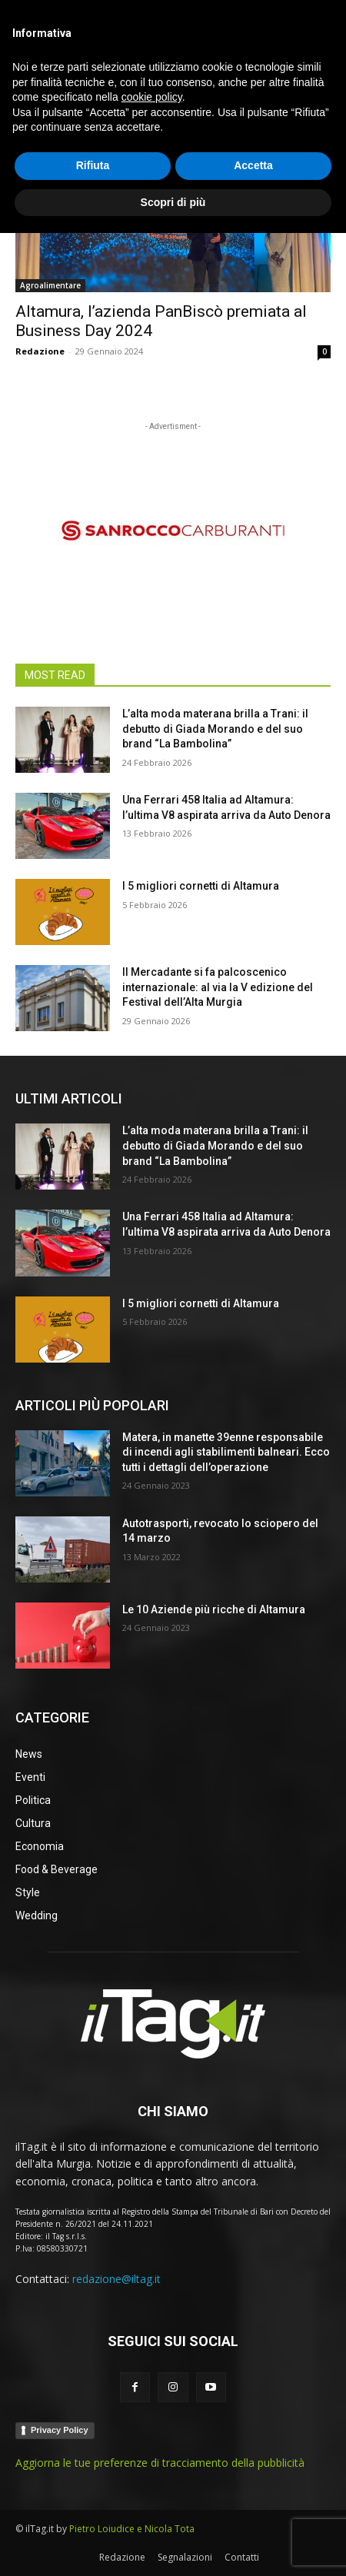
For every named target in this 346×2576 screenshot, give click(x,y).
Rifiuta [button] (93, 2508)
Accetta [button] (253, 2508)
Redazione (40, 351)
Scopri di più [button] (173, 2544)
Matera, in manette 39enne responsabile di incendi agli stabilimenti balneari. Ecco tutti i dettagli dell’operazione (226, 1452)
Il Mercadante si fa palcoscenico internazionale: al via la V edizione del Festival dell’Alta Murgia (217, 987)
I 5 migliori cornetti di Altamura (200, 886)
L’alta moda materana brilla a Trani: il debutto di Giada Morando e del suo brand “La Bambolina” (215, 728)
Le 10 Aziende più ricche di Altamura (213, 1609)
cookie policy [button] (151, 2440)
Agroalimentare (50, 285)
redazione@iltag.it (116, 2278)
